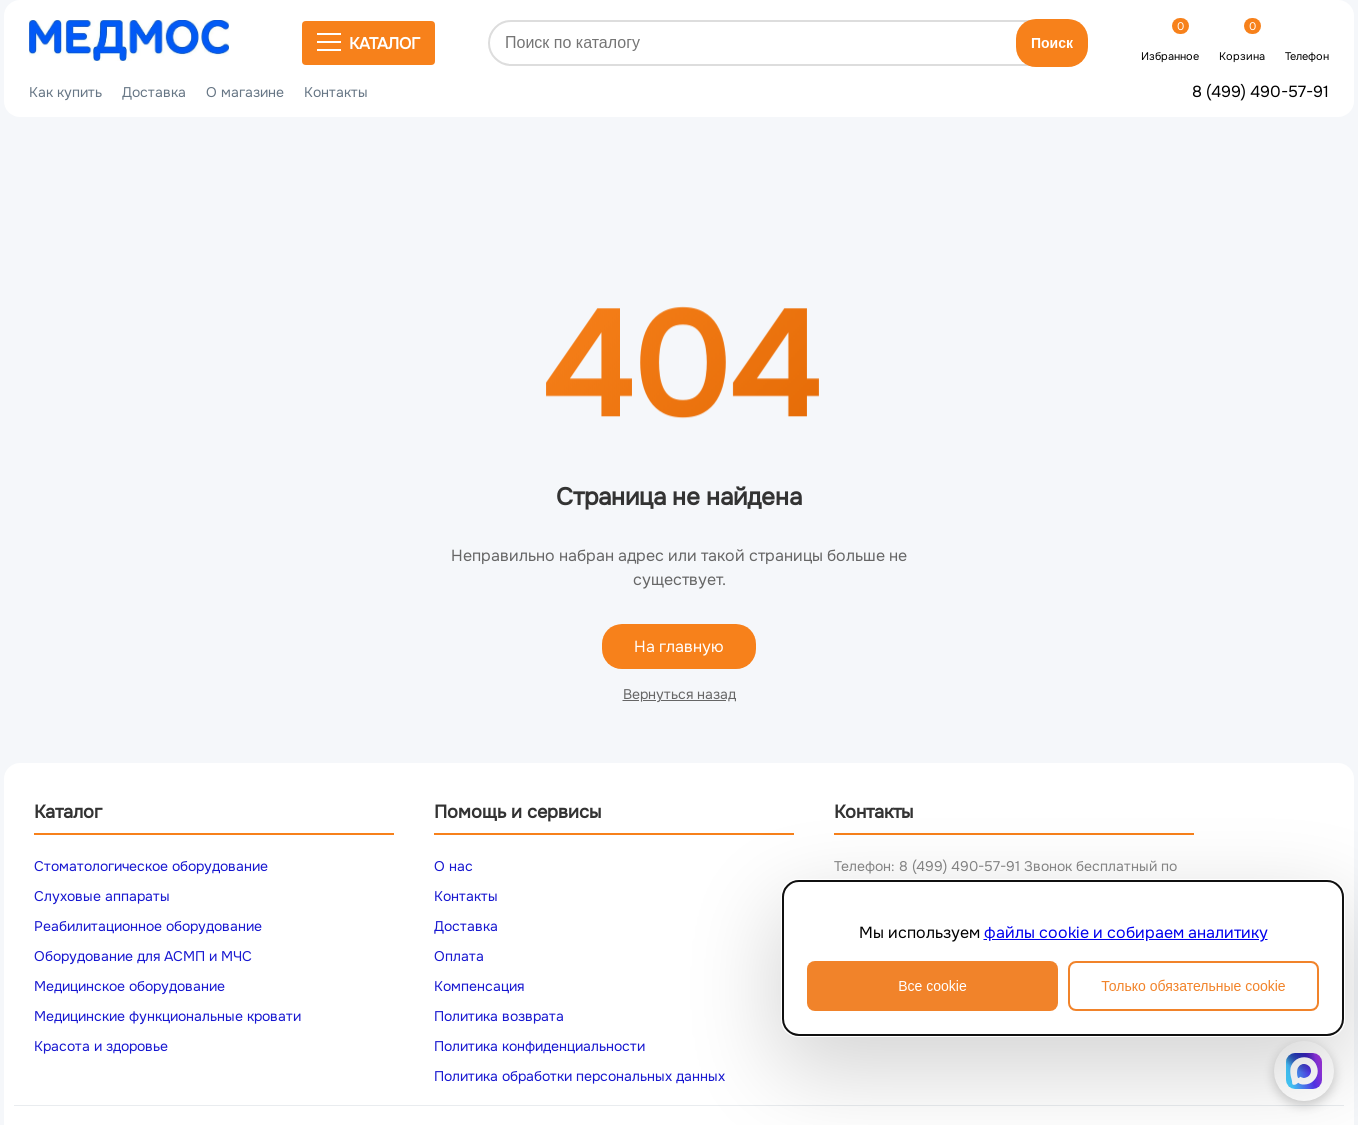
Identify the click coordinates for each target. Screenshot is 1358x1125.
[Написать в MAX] (1304, 1071)
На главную (679, 646)
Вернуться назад (679, 694)
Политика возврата (499, 1016)
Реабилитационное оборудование (148, 926)
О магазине (245, 92)
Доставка (154, 92)
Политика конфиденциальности (539, 1046)
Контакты (336, 92)
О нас (453, 866)
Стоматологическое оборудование (151, 866)
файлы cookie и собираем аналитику (1126, 932)
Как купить (65, 92)
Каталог (368, 43)
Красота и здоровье (101, 1046)
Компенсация (479, 986)
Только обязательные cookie (1193, 986)
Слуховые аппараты (102, 896)
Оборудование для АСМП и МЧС (143, 956)
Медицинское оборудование (129, 986)
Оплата (459, 956)
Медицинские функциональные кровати (167, 1016)
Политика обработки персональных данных (579, 1076)
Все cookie (932, 986)
